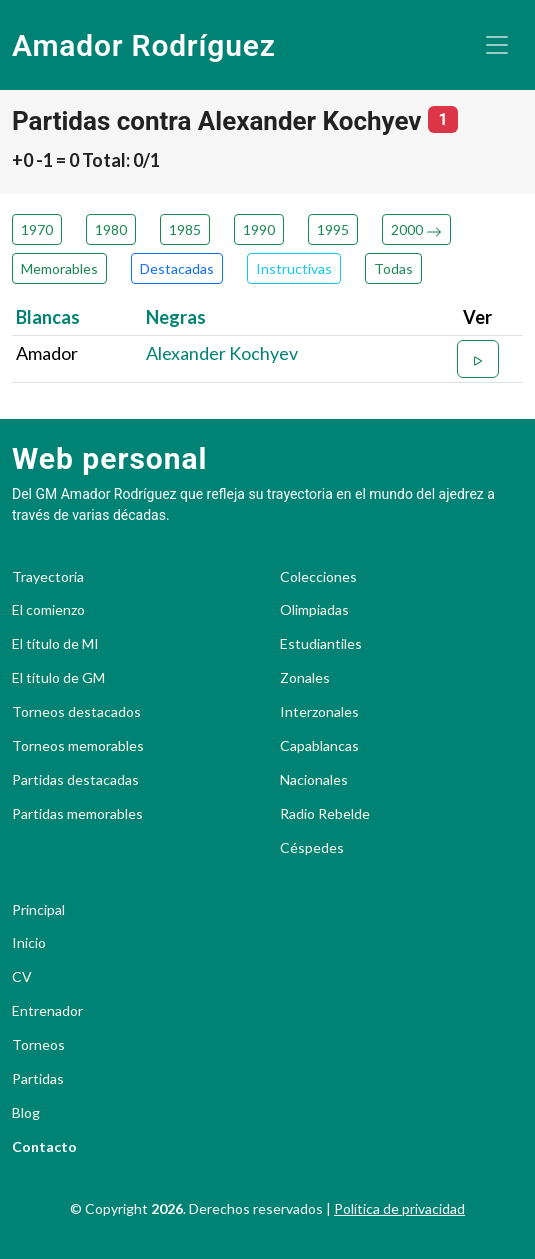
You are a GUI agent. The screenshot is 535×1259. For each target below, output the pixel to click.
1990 (259, 229)
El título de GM (58, 678)
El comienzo (48, 610)
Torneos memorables (78, 746)
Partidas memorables (77, 814)
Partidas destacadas (75, 780)
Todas (393, 268)
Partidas (38, 1079)
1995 (333, 229)
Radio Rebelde (325, 814)
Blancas (48, 317)
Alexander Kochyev (222, 353)
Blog (26, 1113)
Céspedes (312, 848)
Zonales (305, 678)
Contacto (44, 1147)
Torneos (38, 1045)
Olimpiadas (314, 610)
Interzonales (319, 712)
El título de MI (55, 644)
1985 (185, 229)
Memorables (59, 268)
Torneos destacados (76, 712)
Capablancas (319, 746)
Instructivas (294, 268)
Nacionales (314, 780)
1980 (111, 229)
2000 (416, 229)
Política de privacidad (399, 1208)
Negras (176, 317)
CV (22, 977)
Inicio (29, 943)
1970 (37, 229)
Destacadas (177, 268)
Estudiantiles (321, 644)
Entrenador (47, 1011)
